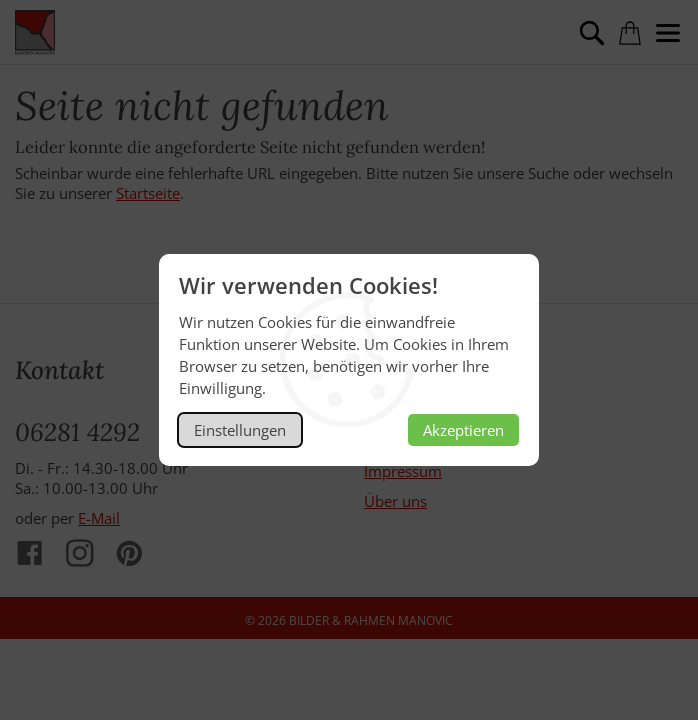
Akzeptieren (463, 430)
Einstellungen (240, 430)
